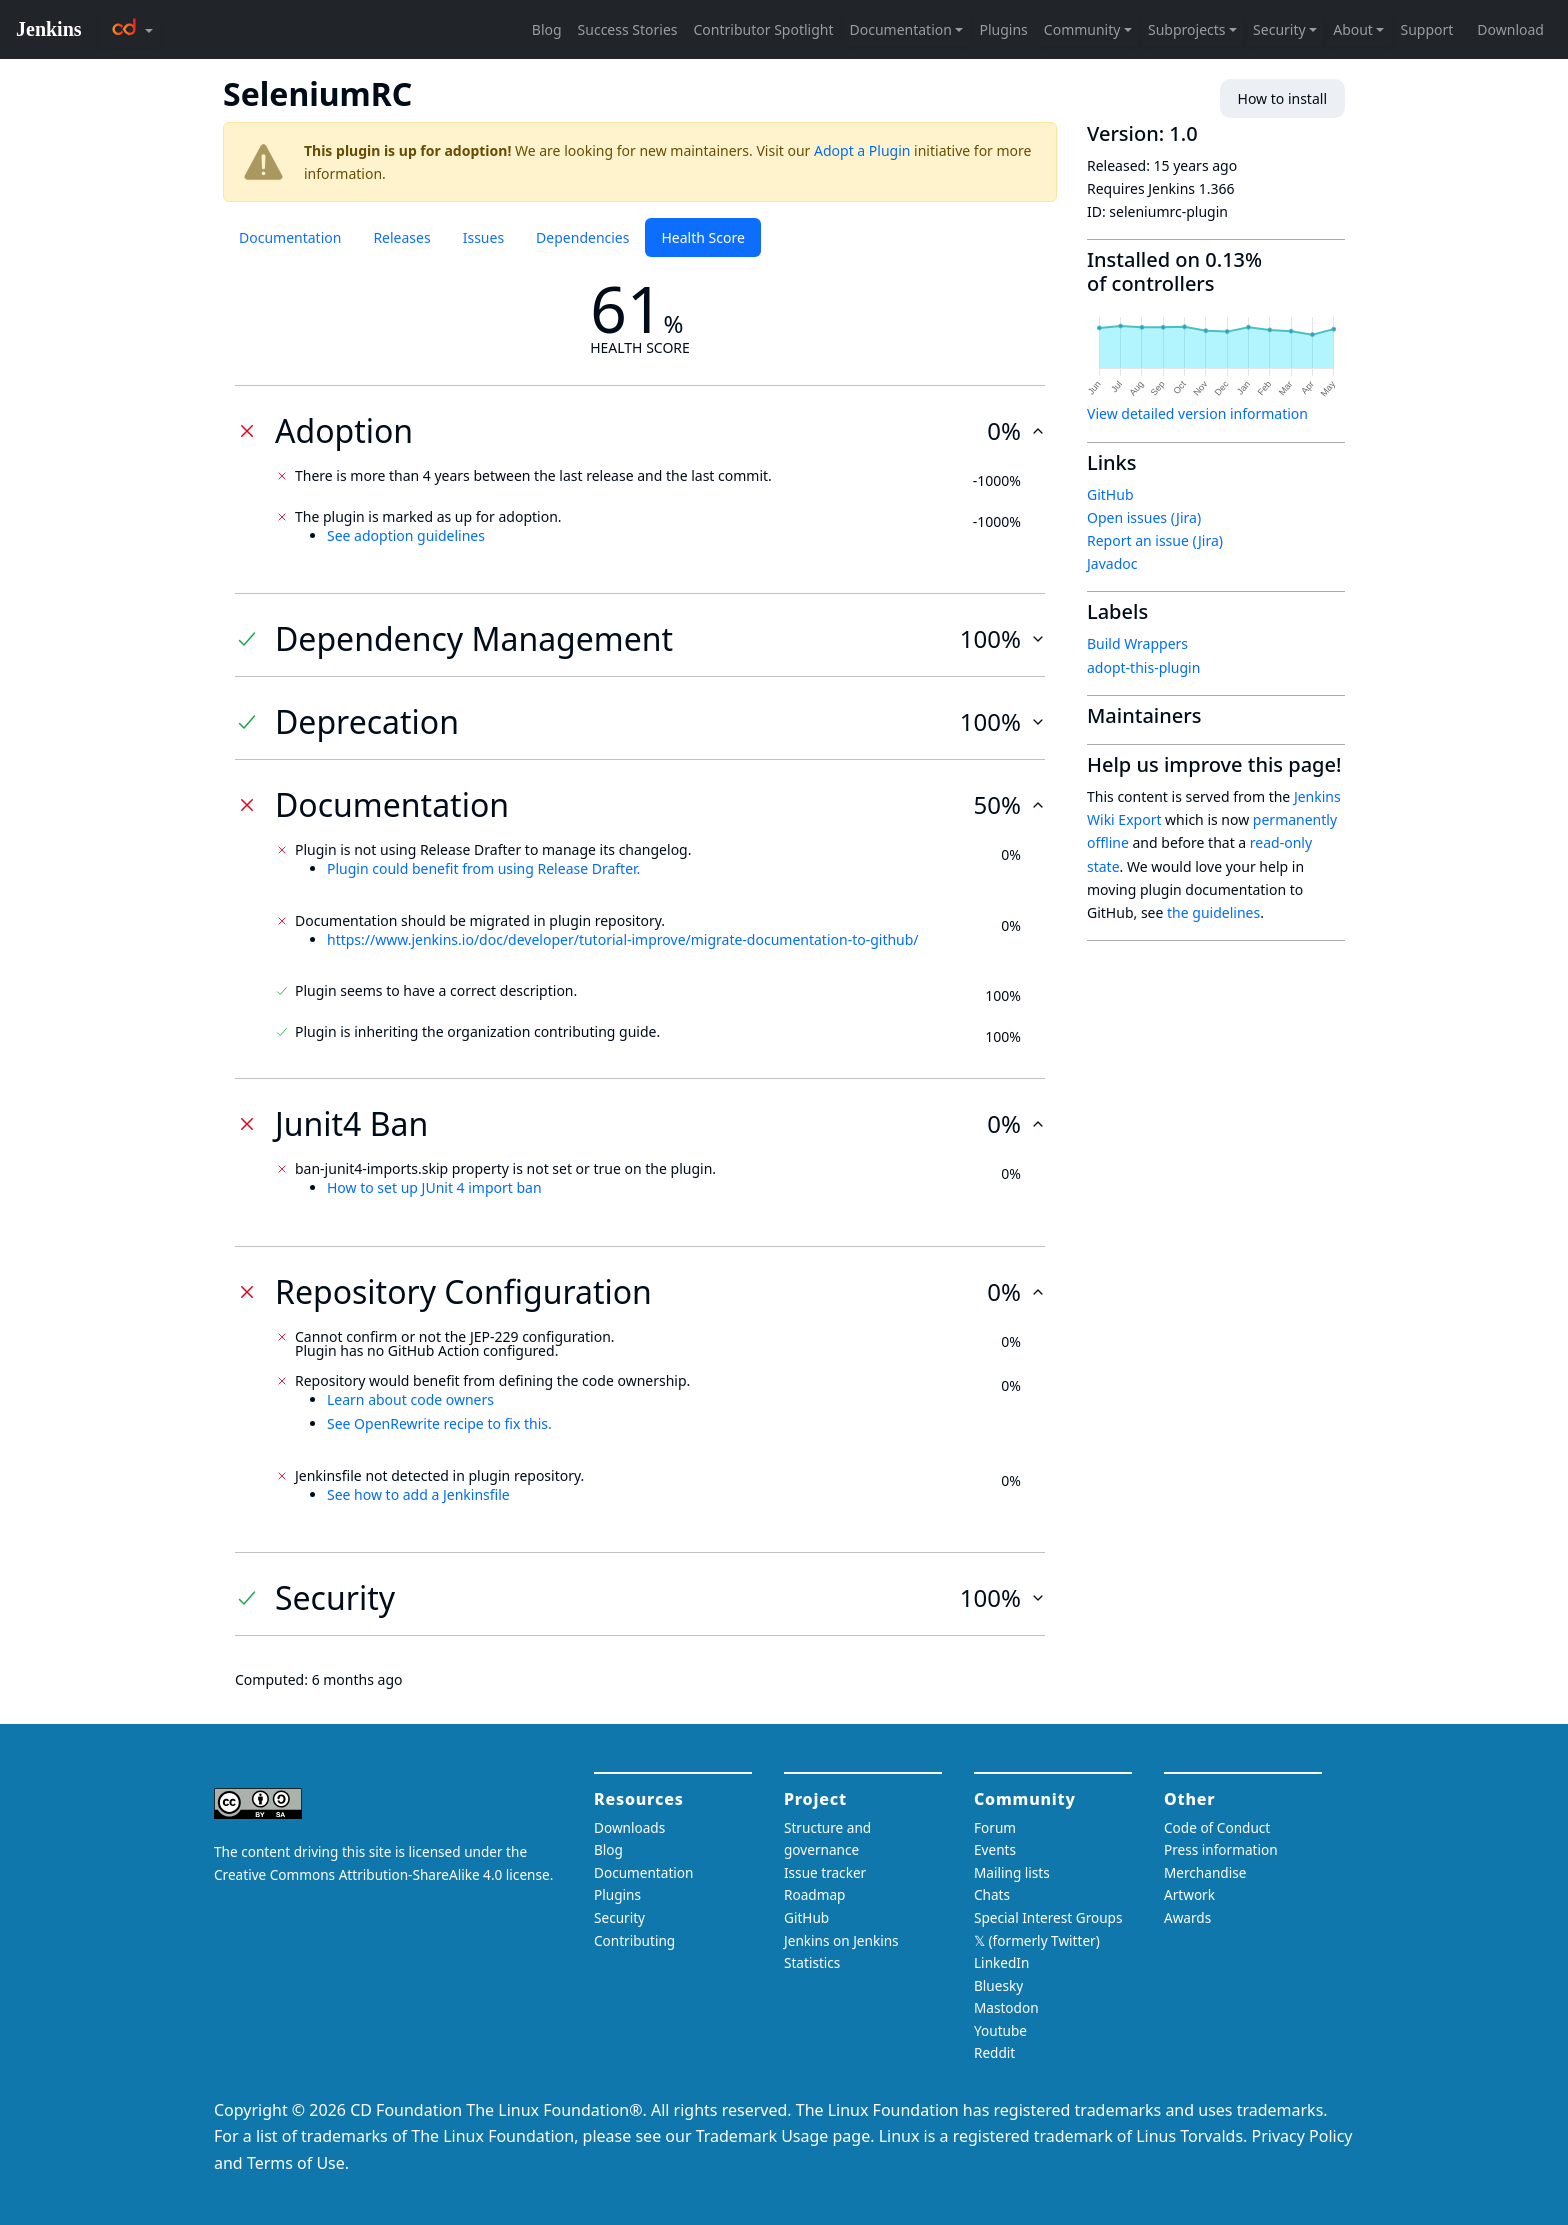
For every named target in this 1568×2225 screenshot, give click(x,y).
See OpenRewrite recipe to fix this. (439, 1423)
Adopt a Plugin (862, 150)
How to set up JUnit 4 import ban (434, 1187)
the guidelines (1213, 912)
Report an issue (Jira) (1155, 540)
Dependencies (582, 237)
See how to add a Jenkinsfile (418, 1494)
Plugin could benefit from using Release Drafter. (483, 868)
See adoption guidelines (406, 535)
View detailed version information (1197, 413)
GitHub (1110, 494)
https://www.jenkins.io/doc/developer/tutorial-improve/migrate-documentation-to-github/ (623, 939)
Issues (483, 237)
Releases (401, 237)
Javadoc (1112, 563)
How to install (1282, 98)
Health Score (702, 237)
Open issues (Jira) (1144, 517)
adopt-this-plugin (1143, 667)
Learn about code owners (410, 1399)
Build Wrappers (1137, 643)
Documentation (290, 237)
